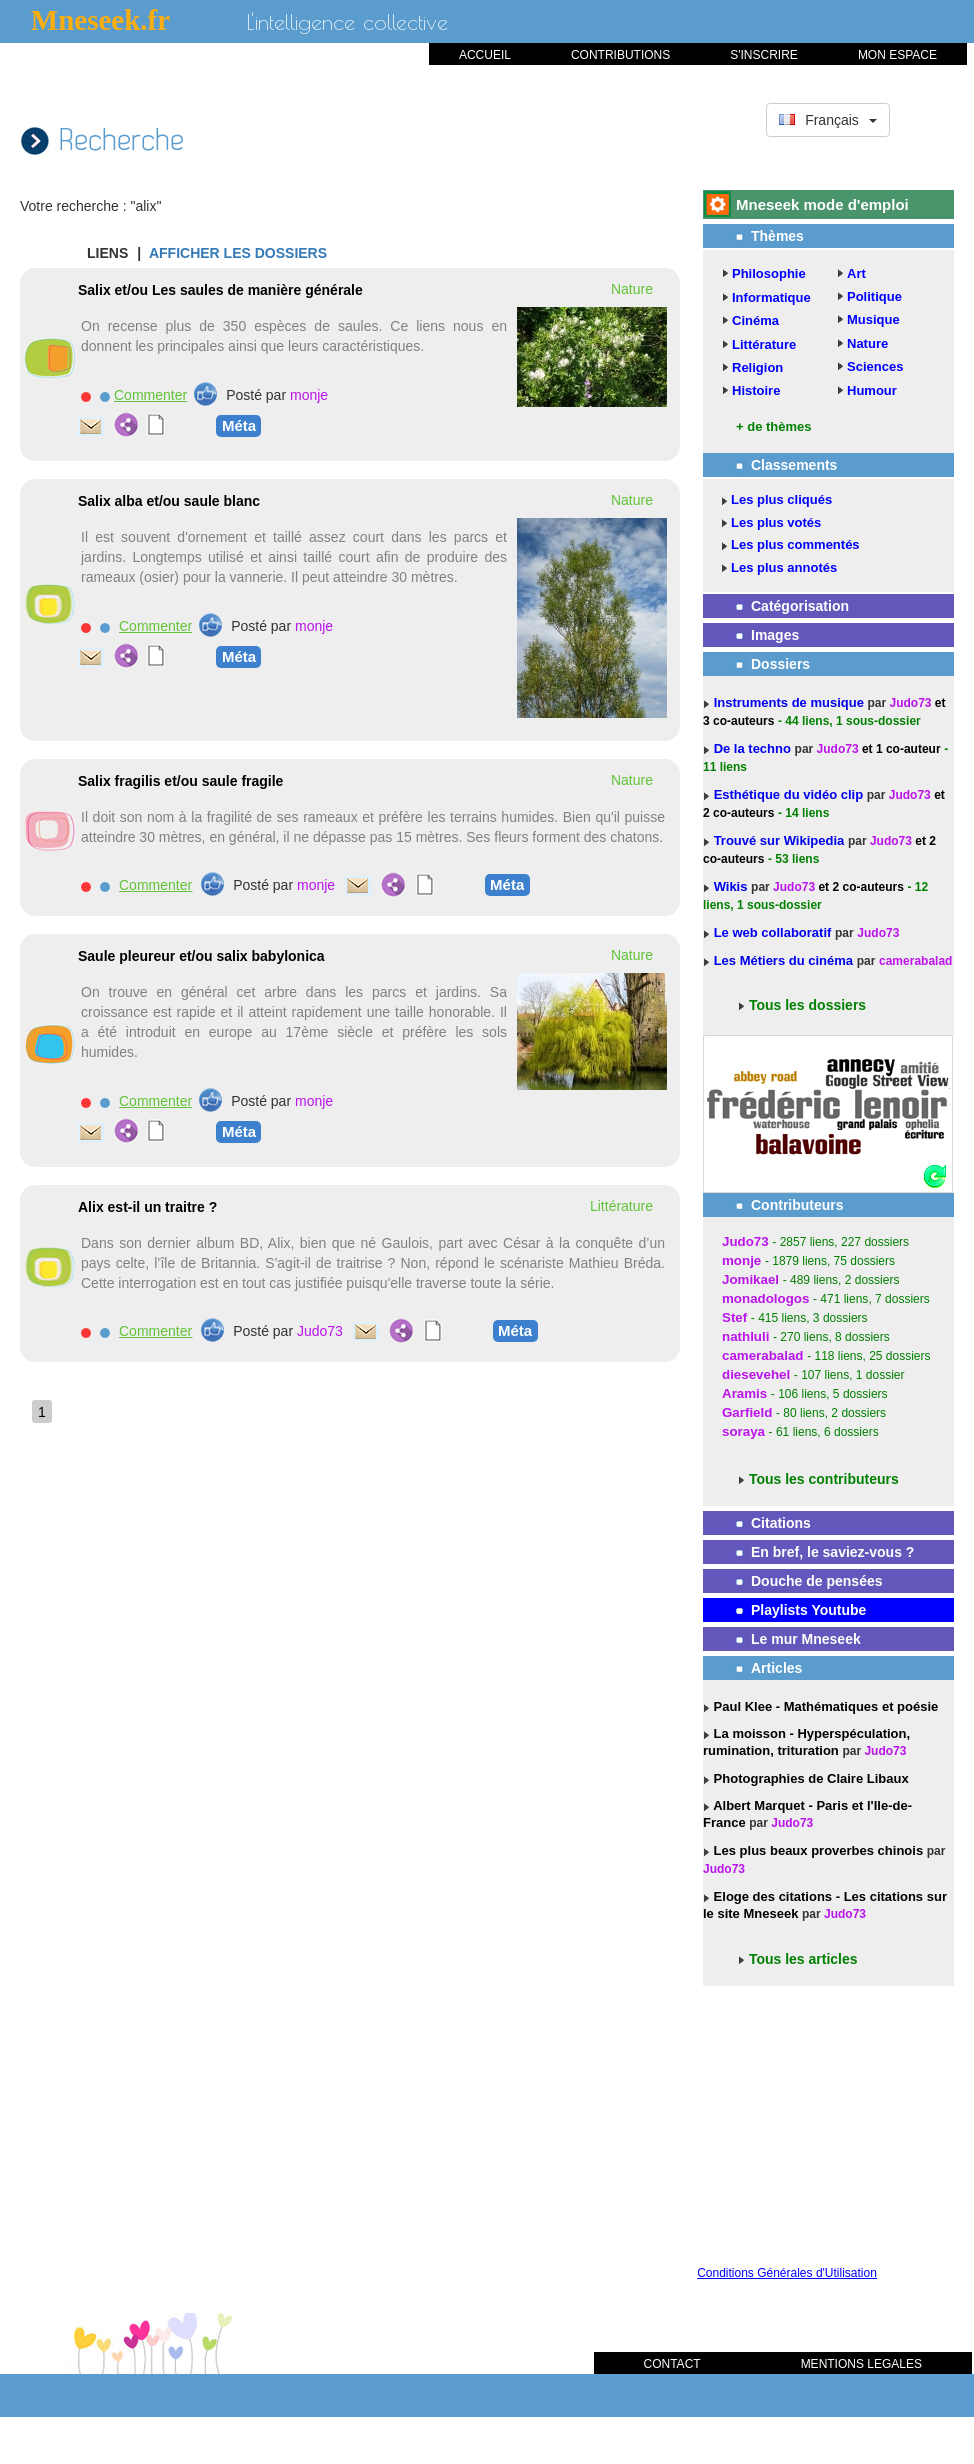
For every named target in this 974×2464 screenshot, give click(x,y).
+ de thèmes (774, 426)
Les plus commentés (795, 544)
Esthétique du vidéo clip (790, 794)
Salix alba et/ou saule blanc (169, 501)
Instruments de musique (791, 702)
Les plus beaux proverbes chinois (816, 1850)
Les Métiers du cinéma (783, 960)
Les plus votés (776, 522)
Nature (867, 343)
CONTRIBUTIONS (620, 55)
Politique (874, 296)
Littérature (764, 344)
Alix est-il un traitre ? (147, 1207)
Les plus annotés (784, 567)
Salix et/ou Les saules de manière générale (220, 290)
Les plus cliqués (781, 499)
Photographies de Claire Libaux (809, 1778)
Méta (239, 425)
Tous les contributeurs (824, 1479)
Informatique (771, 297)
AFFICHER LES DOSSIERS (238, 253)
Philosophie (769, 273)
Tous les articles (803, 1959)
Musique (873, 319)
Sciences (875, 366)
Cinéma (755, 320)
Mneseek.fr (100, 20)
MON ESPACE (897, 55)
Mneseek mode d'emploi (822, 204)
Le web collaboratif (773, 932)
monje (309, 395)
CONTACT (672, 2364)
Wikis (732, 886)
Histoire (756, 390)
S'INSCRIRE (764, 55)
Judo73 (320, 1331)
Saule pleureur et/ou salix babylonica (201, 956)
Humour (872, 390)
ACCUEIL (485, 55)
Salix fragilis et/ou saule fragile (180, 781)
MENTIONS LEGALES (861, 2364)
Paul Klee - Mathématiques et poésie (824, 1706)
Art (856, 273)
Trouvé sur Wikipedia (781, 840)
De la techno (754, 748)
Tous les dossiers (807, 1005)
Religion (757, 367)
